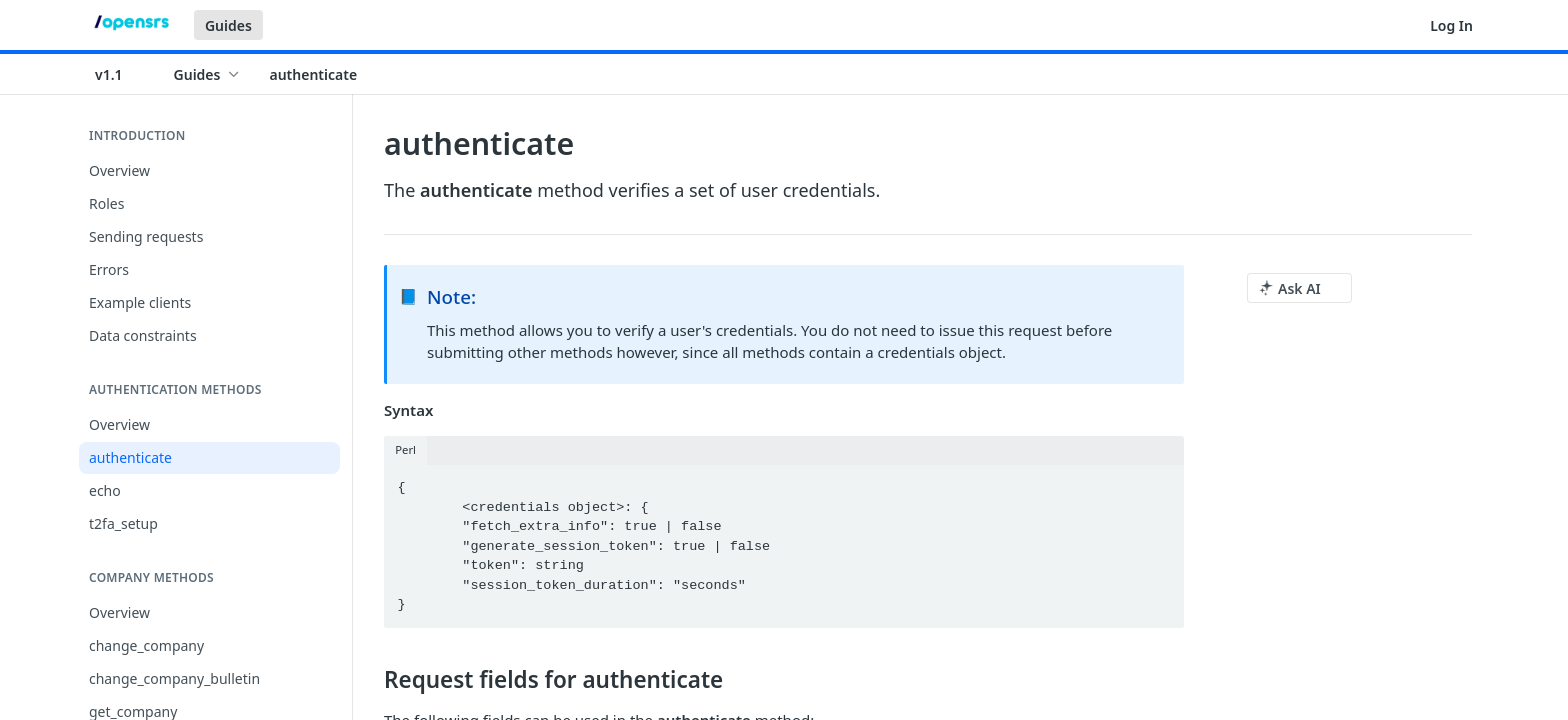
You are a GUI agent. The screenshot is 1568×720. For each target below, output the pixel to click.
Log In (1451, 25)
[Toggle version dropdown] (121, 74)
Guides (228, 25)
